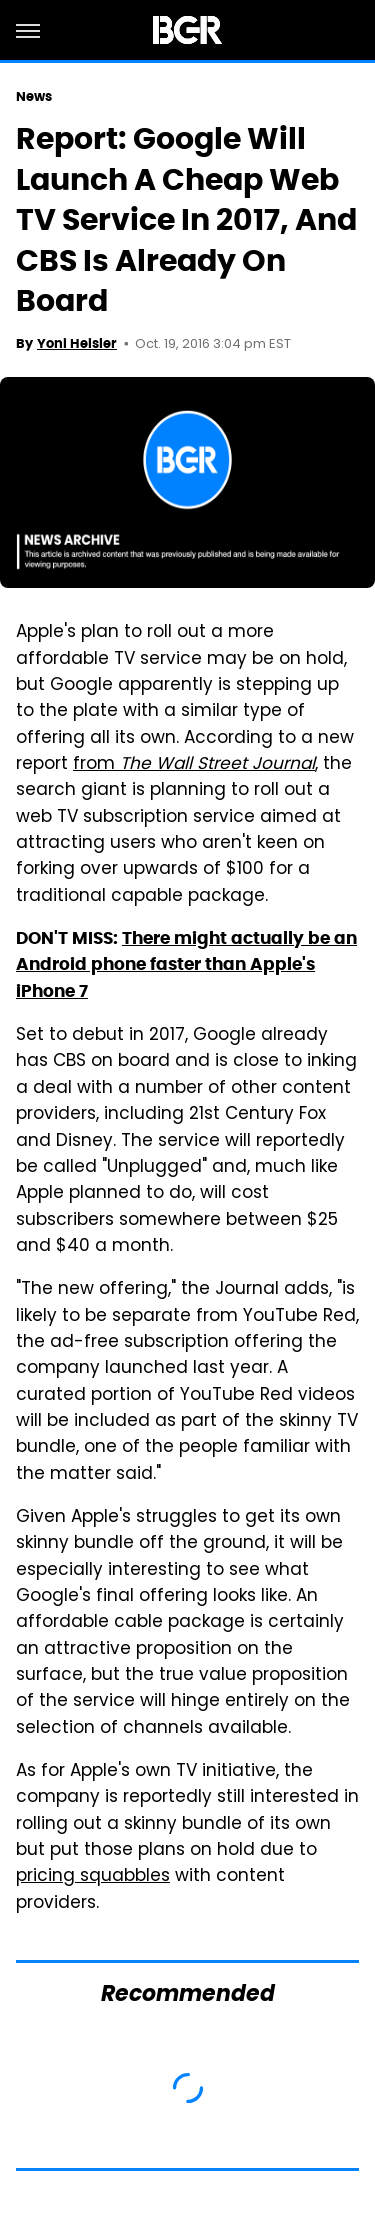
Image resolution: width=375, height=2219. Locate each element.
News (34, 96)
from (194, 765)
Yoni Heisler (77, 343)
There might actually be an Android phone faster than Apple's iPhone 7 (186, 964)
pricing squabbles (93, 1877)
